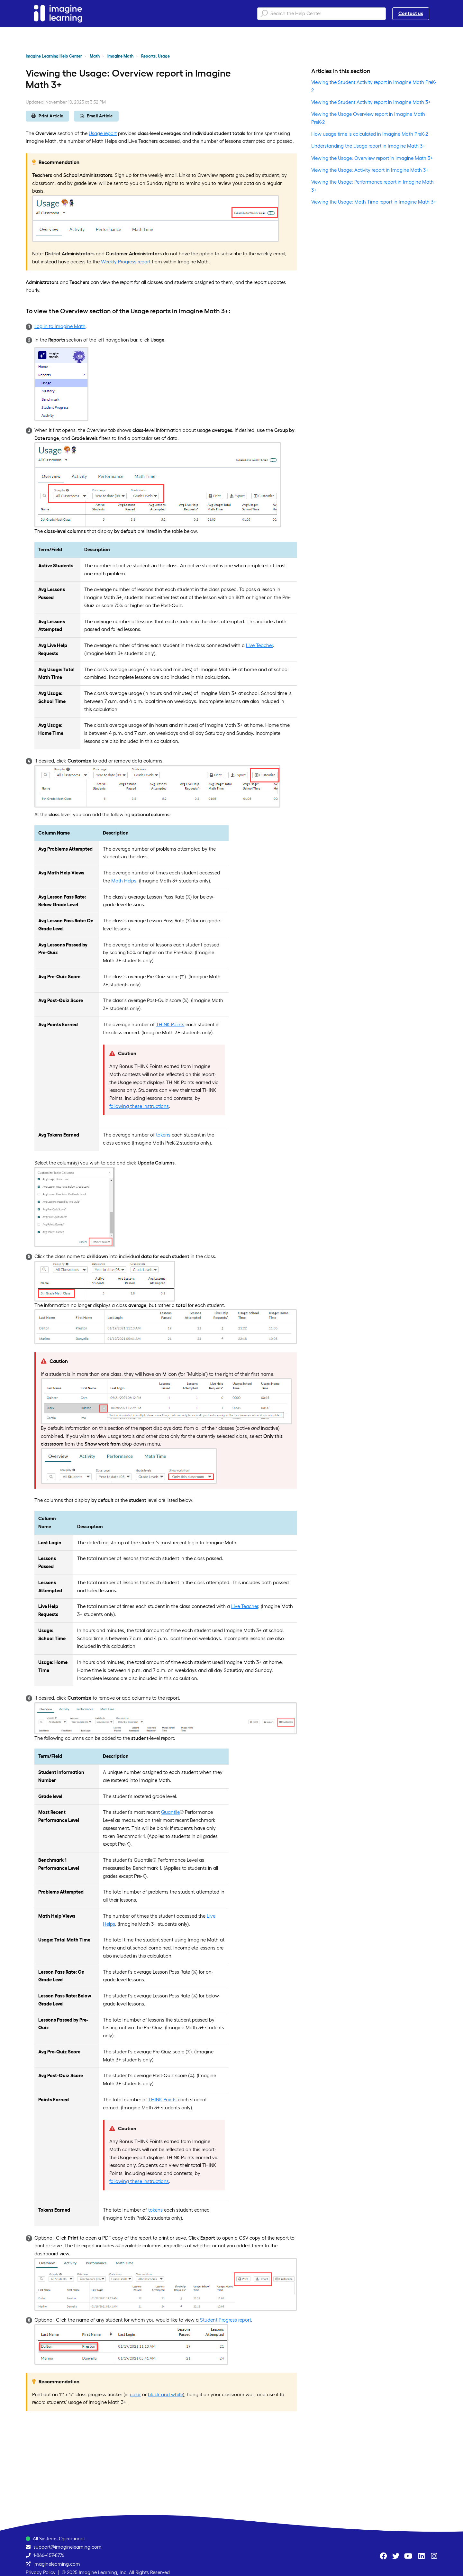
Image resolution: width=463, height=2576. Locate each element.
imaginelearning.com (56, 2564)
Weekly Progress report (125, 261)
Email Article (96, 116)
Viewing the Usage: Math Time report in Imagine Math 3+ (373, 202)
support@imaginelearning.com (67, 2547)
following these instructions (139, 1106)
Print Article (47, 116)
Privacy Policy (41, 2572)
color (135, 2394)
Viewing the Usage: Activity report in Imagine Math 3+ (370, 170)
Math (95, 56)
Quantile (170, 1812)
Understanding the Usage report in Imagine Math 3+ (368, 146)
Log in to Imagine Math (60, 326)
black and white (165, 2394)
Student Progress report (225, 2320)
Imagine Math (120, 56)
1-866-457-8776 (48, 2555)
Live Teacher (259, 645)
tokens (163, 1134)
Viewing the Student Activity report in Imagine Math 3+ (371, 102)
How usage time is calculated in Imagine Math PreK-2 (369, 134)
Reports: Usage (155, 56)
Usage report (103, 133)
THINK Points (170, 1024)
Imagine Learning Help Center (54, 56)
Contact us (410, 13)
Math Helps (123, 880)
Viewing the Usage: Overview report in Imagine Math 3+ (372, 158)
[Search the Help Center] (321, 13)
